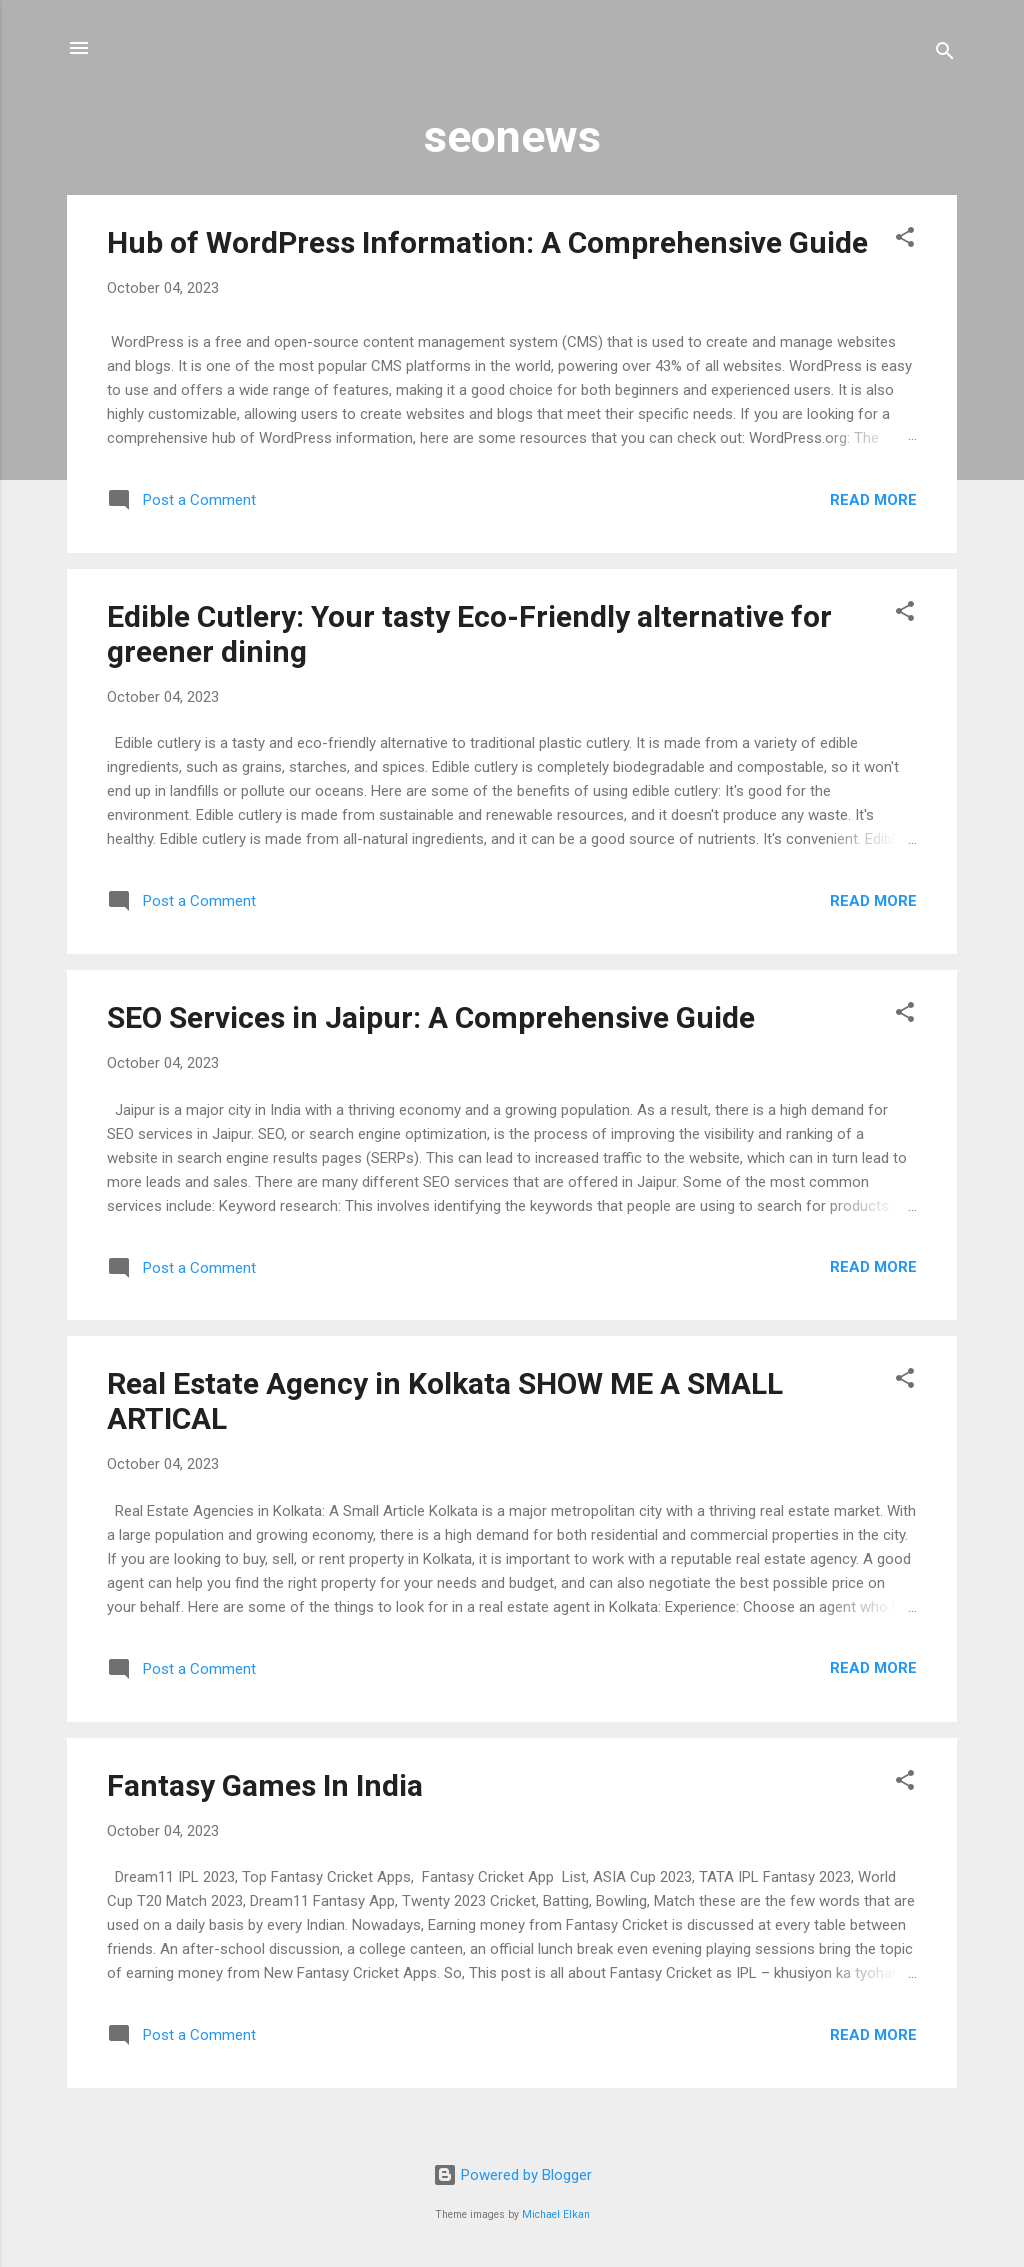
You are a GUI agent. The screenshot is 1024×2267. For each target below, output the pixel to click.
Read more (873, 500)
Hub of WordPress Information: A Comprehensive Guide (487, 242)
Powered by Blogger (512, 2175)
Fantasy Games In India (265, 1785)
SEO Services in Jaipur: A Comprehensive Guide (431, 1017)
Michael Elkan (556, 2214)
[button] (905, 240)
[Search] (945, 54)
